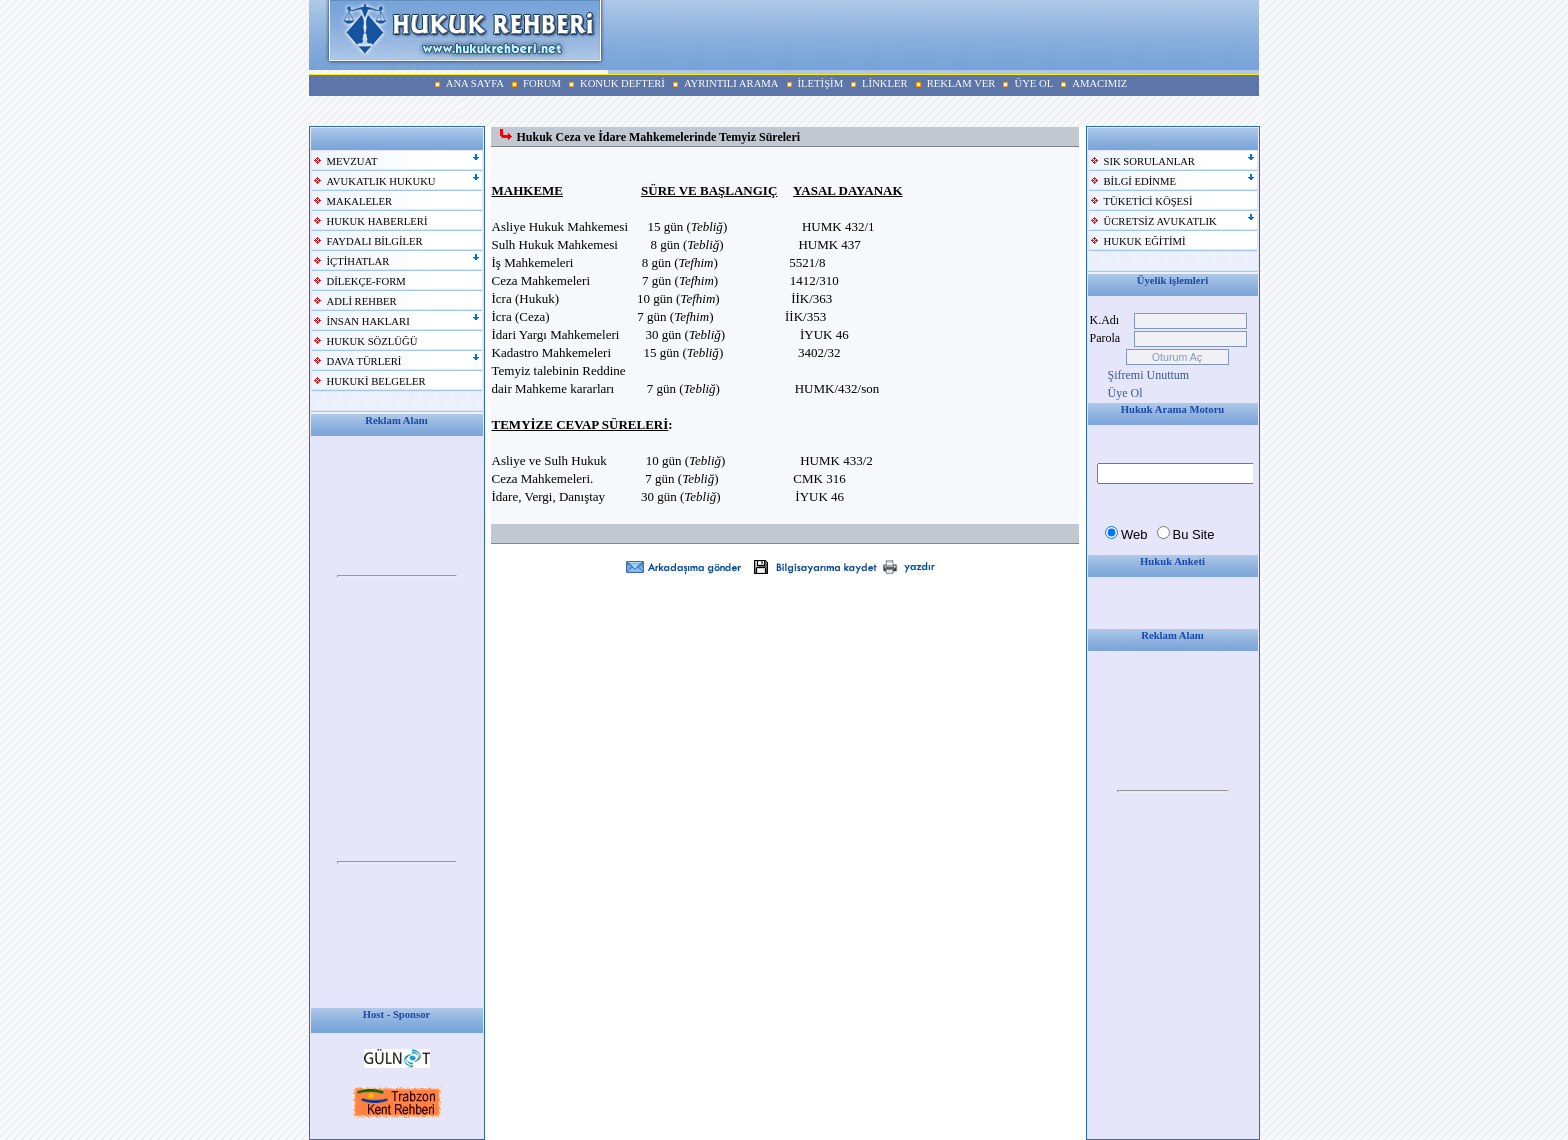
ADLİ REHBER (362, 301)
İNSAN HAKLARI (368, 321)
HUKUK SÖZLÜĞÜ (372, 341)
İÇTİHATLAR (358, 261)
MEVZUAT (352, 161)
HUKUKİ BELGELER (376, 381)
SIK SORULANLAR (1149, 161)
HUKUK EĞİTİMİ (1145, 241)
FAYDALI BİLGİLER (375, 241)
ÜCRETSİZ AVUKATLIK (1160, 221)
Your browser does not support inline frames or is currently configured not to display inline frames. (397, 577)
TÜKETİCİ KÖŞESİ (1148, 201)
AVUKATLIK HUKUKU (381, 181)
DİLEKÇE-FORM (366, 281)
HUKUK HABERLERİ (377, 221)
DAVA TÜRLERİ (364, 361)
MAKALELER (360, 201)
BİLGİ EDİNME (1140, 181)
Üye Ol (1125, 393)
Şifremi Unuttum (1149, 375)
